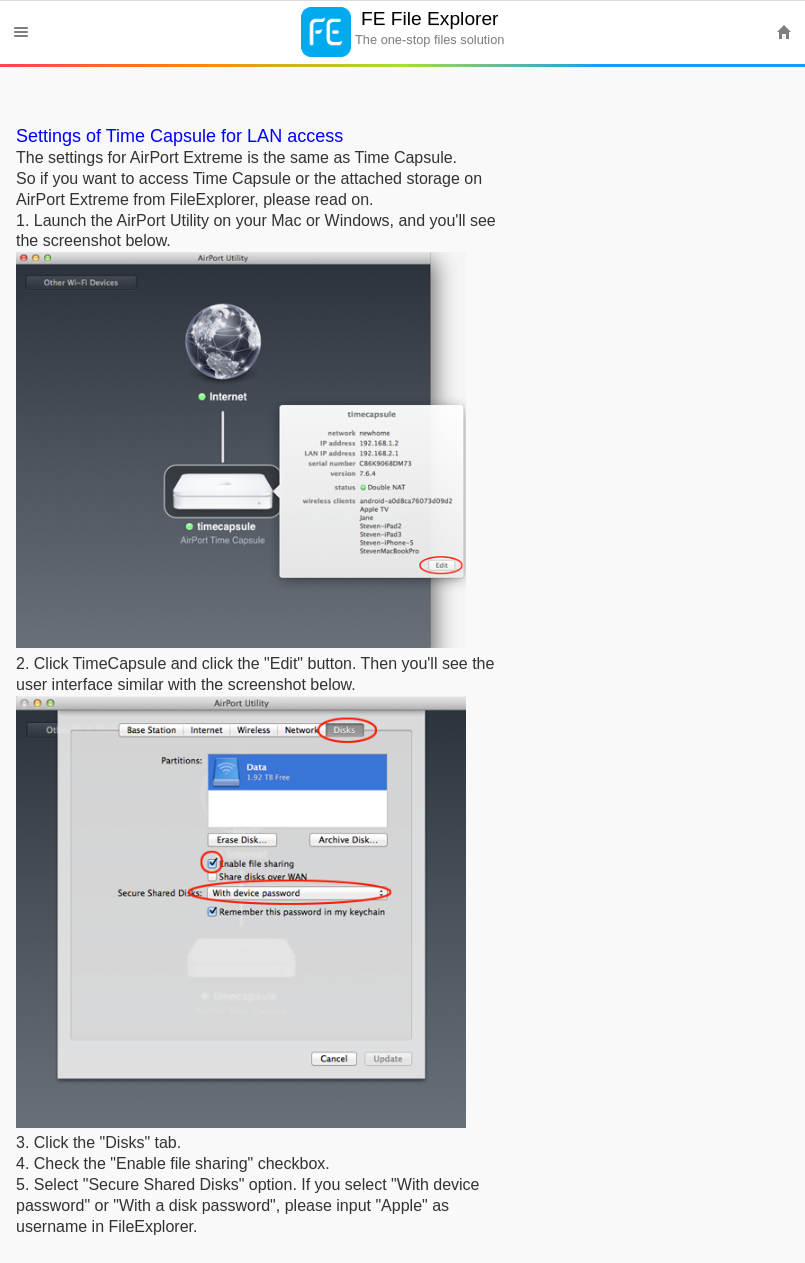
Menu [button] (21, 32)
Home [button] (784, 32)
